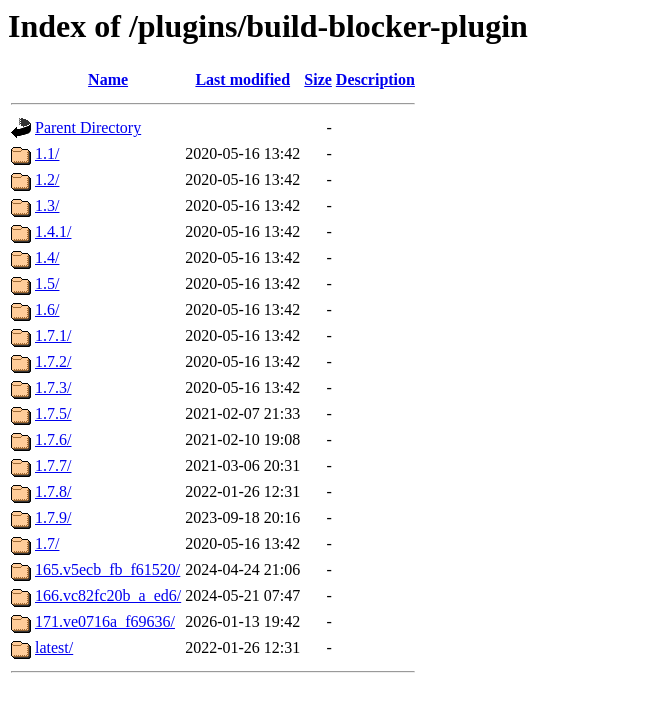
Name (108, 79)
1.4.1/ (53, 231)
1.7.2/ (53, 361)
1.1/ (47, 153)
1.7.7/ (53, 465)
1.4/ (47, 257)
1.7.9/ (53, 517)
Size (318, 79)
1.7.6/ (53, 439)
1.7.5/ (53, 413)
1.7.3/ (53, 387)
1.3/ (47, 205)
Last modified (242, 79)
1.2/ (47, 179)
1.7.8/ (53, 491)
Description (375, 79)
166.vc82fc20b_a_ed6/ (108, 595)
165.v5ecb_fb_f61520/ (107, 569)
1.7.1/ (53, 335)
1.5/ (47, 283)
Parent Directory (88, 127)
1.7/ (47, 543)
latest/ (54, 647)
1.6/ (47, 309)
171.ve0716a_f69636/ (105, 621)
